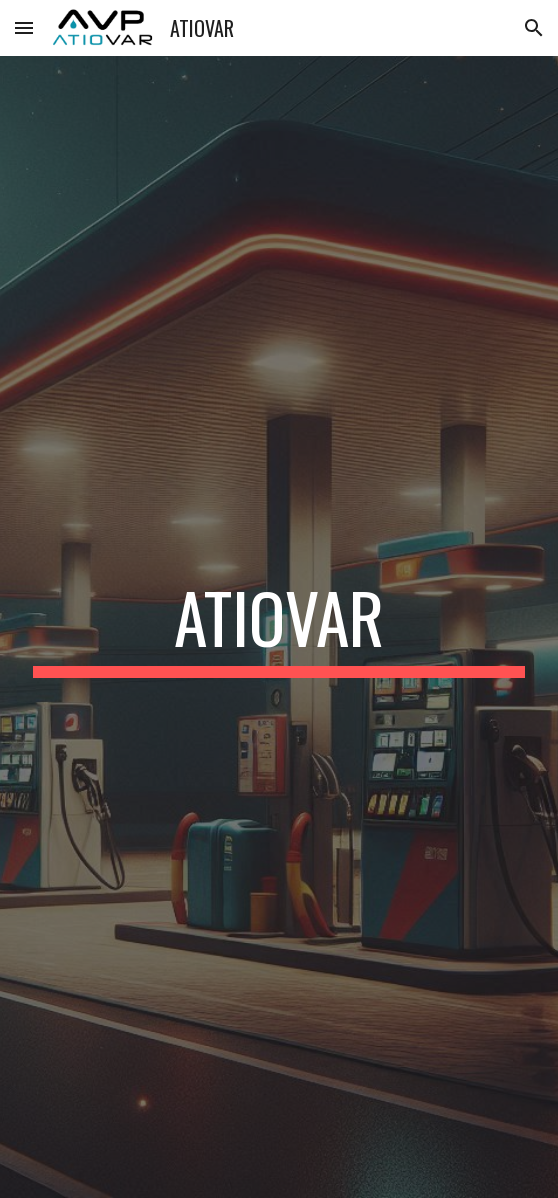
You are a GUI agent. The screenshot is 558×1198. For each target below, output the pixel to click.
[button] (24, 27)
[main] (278, 627)
